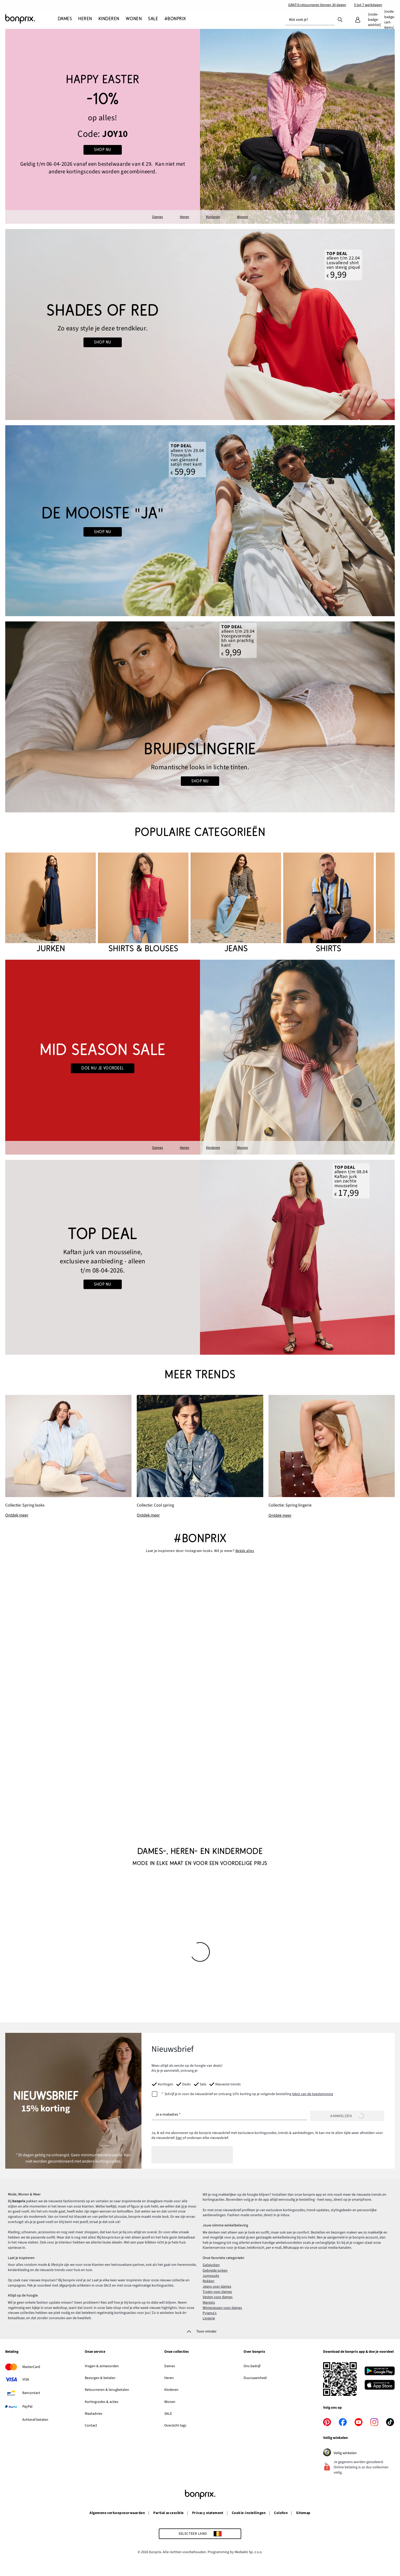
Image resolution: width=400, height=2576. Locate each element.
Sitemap (303, 2513)
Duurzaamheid (255, 2378)
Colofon (281, 2513)
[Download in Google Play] (380, 2371)
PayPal (27, 2406)
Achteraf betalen (35, 2419)
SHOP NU (102, 149)
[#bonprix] (175, 19)
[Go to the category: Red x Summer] (200, 324)
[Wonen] (134, 19)
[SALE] (153, 19)
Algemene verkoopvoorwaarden (117, 2513)
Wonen (242, 217)
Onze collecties (176, 2352)
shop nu (102, 531)
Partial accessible (168, 2513)
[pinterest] (327, 2422)
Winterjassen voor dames (222, 2307)
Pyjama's (210, 2313)
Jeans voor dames (217, 2286)
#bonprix (200, 1538)
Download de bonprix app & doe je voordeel (358, 2352)
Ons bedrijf (252, 2366)
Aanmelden (347, 2116)
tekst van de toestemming (312, 2094)
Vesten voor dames (218, 2297)
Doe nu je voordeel (102, 1068)
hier (179, 2138)
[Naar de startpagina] (31, 19)
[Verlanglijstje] (374, 19)
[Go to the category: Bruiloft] (200, 520)
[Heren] (85, 19)
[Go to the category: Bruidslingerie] (200, 716)
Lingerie (209, 2318)
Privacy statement (207, 2513)
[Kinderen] (109, 19)
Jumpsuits (211, 2275)
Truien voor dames (217, 2291)
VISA (25, 2379)
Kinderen (213, 217)
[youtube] (358, 2422)
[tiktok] (390, 2422)
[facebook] (343, 2422)
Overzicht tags (175, 2425)
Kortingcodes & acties (101, 2401)
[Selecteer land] (200, 2533)
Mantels (209, 2302)
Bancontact (31, 2393)
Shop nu (102, 342)
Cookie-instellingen (249, 2513)
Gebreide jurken (215, 2270)
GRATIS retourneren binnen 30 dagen (317, 5)
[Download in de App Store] (380, 2386)
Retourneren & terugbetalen (107, 2389)
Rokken (208, 2281)
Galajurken (211, 2265)
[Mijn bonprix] (357, 19)
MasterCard (31, 2367)
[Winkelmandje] (389, 19)
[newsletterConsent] (242, 2094)
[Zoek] (340, 19)
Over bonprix (254, 2352)
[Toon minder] (200, 2331)
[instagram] (374, 2422)
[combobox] (310, 19)
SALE (168, 2413)
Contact (91, 2425)
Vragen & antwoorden (102, 2366)
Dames (157, 217)
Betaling (11, 2352)
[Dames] (66, 19)
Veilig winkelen (351, 2453)
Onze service (95, 2352)
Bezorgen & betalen (100, 2378)
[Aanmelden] (347, 2116)
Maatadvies (93, 2413)
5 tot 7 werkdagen (368, 5)
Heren (184, 217)
